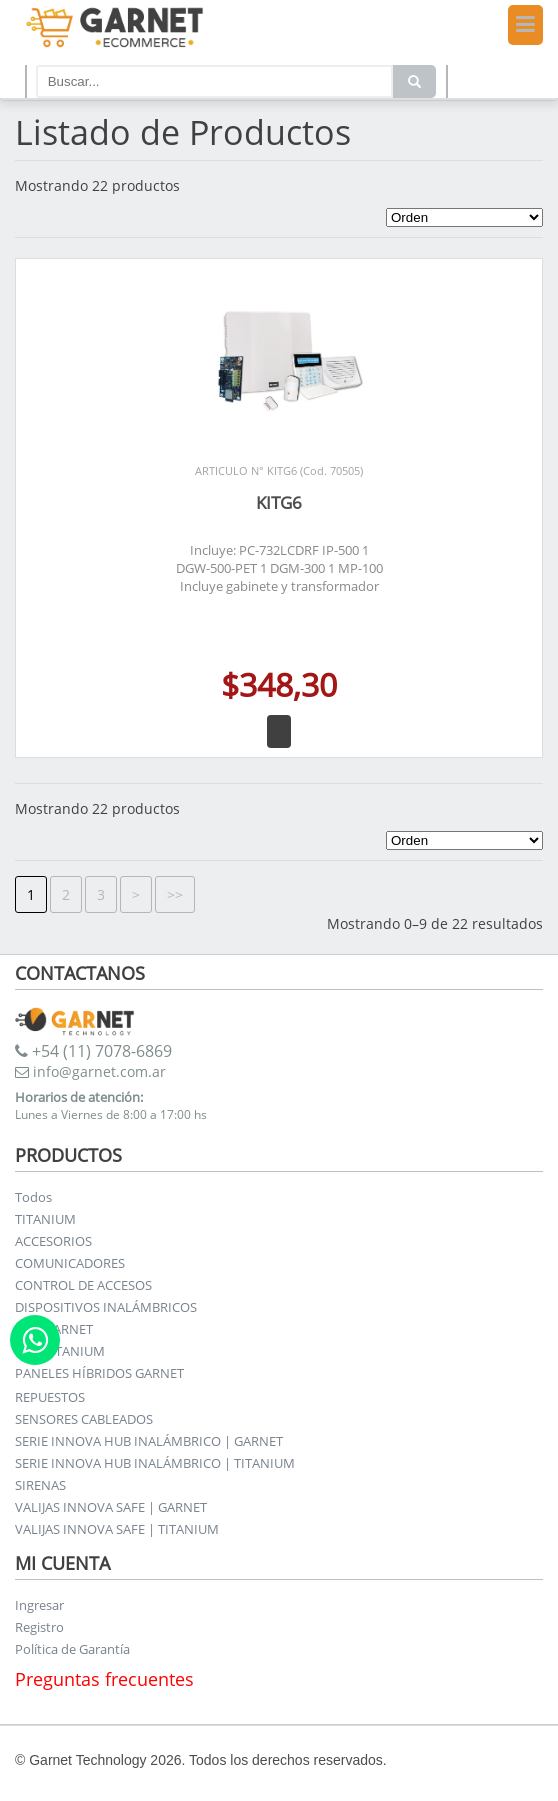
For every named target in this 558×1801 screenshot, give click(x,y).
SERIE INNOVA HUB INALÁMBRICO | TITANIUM (155, 1463)
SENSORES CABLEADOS (84, 1419)
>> (175, 894)
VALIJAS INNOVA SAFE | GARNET (111, 1507)
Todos (33, 1197)
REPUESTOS (50, 1397)
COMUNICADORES (70, 1263)
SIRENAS (40, 1485)
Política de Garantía (72, 1649)
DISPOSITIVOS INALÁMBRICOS (106, 1307)
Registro (39, 1627)
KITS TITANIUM (60, 1351)
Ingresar (39, 1605)
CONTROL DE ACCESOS (83, 1285)
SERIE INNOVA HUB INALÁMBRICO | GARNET (149, 1441)
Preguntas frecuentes (104, 1679)
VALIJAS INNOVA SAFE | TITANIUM (117, 1529)
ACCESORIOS (53, 1241)
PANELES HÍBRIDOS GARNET (99, 1373)
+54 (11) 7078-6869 (93, 1051)
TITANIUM (45, 1219)
